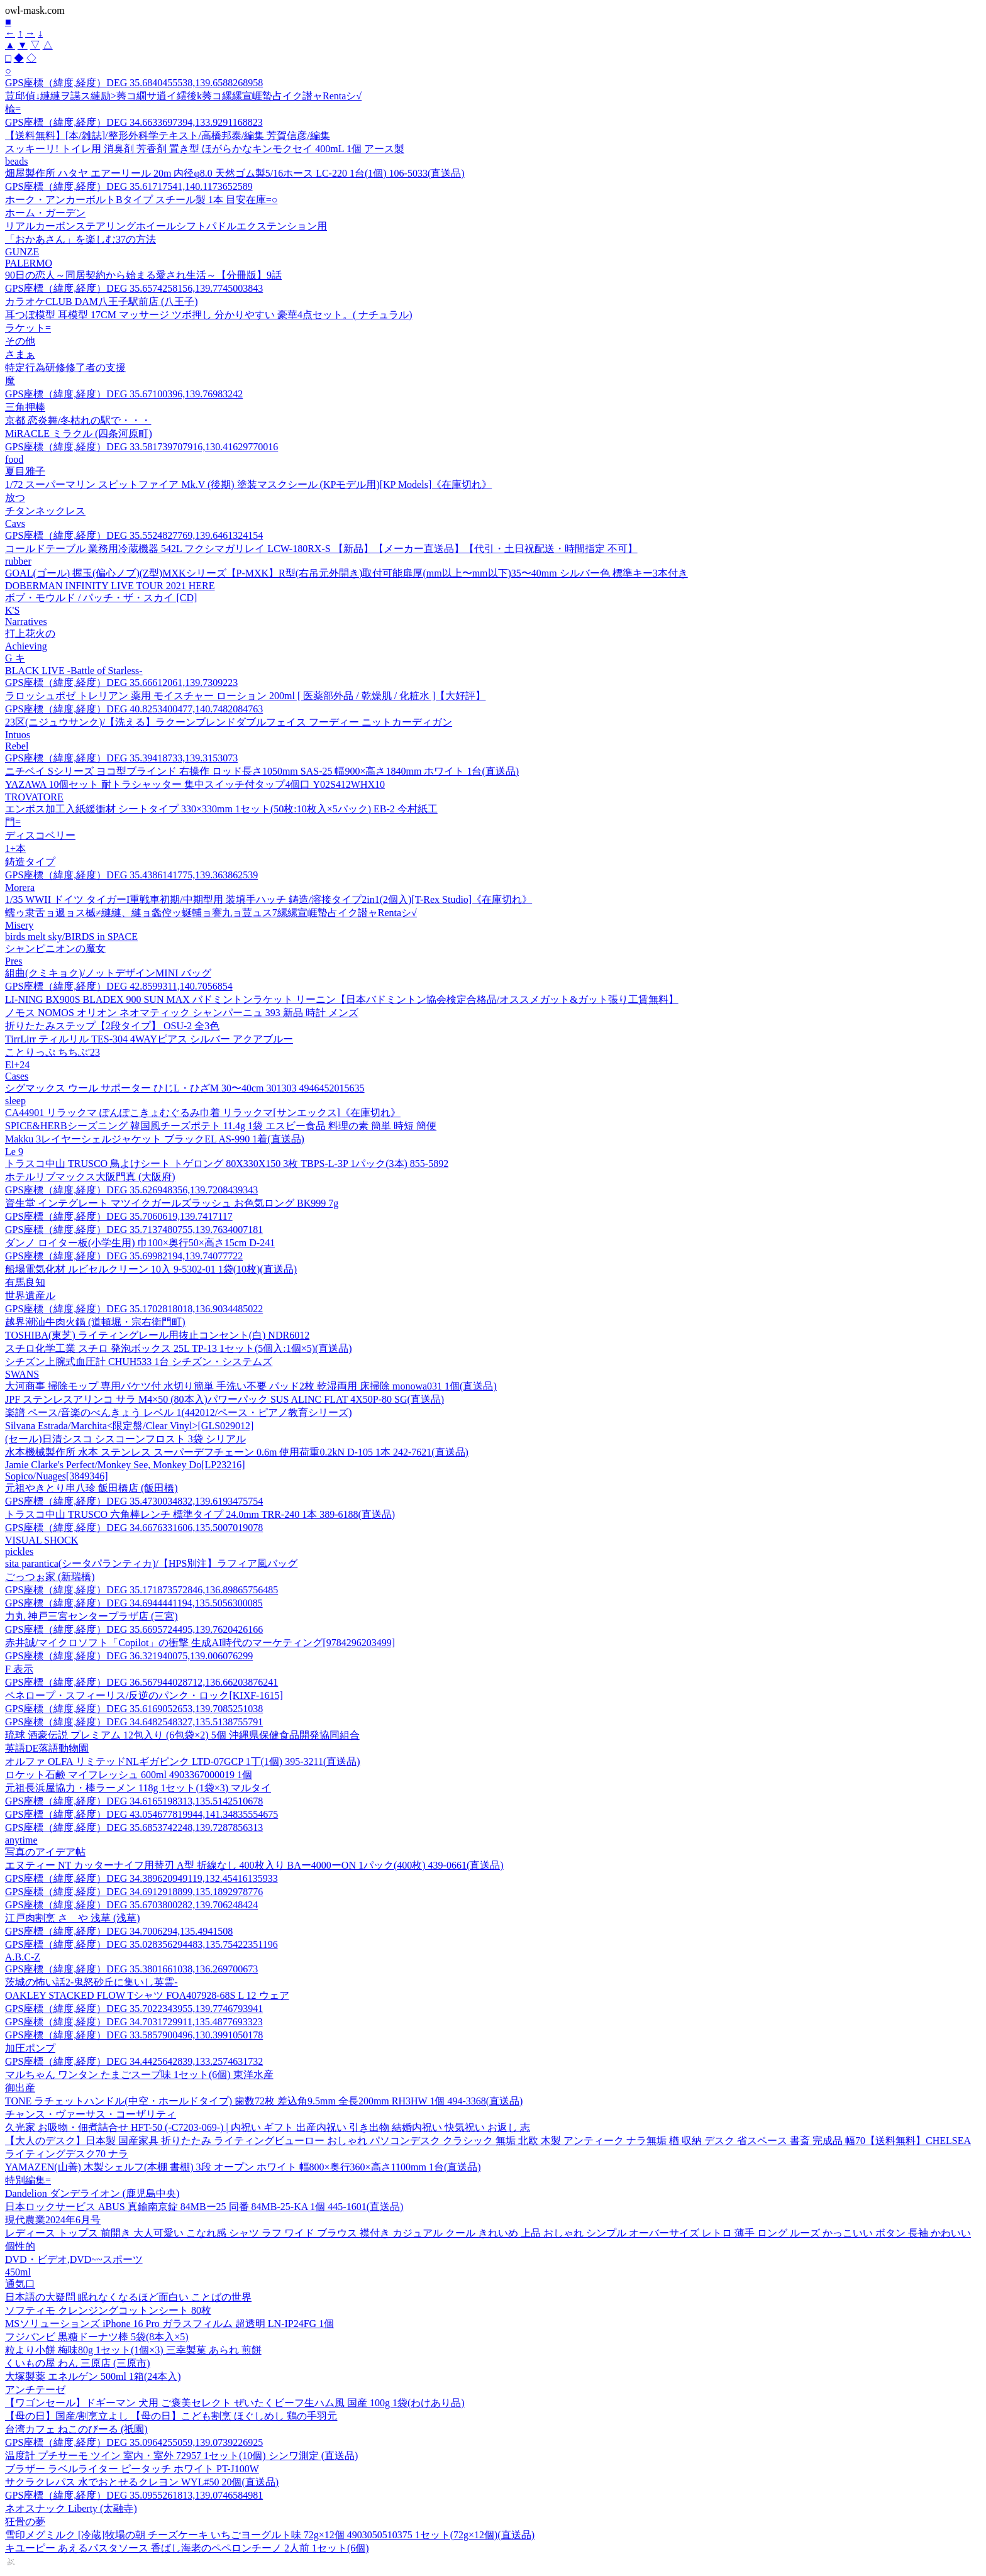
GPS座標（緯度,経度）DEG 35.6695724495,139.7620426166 (134, 1629)
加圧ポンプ (30, 2048)
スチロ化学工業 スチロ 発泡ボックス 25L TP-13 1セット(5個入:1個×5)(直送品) (178, 1348)
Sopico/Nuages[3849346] (56, 1476)
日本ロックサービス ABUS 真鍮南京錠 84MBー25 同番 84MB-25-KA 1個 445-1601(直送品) (204, 2206)
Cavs (15, 523)
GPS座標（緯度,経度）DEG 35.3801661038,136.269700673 (131, 1969)
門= (13, 822)
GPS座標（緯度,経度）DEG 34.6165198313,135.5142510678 (134, 1801)
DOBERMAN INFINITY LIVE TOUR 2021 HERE (109, 585)
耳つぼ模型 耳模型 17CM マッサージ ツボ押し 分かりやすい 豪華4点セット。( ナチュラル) (209, 314)
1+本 (15, 848)
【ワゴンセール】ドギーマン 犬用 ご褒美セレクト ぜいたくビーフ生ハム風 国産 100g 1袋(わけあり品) (235, 2402)
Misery (19, 925)
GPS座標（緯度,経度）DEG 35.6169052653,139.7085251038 (134, 1708)
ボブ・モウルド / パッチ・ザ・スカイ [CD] (101, 597)
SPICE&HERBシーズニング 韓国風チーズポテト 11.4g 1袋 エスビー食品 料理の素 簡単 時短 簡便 (220, 1125)
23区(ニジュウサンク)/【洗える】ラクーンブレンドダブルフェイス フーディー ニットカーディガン (228, 722)
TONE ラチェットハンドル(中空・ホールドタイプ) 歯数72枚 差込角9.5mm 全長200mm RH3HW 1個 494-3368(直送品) (264, 2101)
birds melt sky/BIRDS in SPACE (71, 936)
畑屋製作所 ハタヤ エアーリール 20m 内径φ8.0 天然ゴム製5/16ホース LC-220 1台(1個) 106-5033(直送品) (235, 173)
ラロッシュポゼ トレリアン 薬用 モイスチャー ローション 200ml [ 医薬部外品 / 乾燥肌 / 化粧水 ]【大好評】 (245, 695)
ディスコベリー (40, 835)
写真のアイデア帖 (45, 1852)
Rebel (16, 746)
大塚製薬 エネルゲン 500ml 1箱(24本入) (93, 2376)
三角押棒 (25, 407)
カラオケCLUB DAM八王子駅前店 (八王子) (101, 301)
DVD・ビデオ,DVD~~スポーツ (74, 2259)
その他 (20, 341)
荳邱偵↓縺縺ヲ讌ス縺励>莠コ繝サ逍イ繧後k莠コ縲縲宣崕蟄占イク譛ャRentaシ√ (183, 96)
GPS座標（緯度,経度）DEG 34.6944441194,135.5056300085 (134, 1603)
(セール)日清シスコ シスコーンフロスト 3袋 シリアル (125, 1439)
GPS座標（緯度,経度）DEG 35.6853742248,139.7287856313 (134, 1827)
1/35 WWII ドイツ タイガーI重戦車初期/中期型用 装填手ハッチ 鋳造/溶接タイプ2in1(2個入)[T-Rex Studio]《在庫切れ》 (268, 899)
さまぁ (20, 354)
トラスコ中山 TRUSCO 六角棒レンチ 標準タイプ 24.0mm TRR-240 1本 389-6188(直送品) (200, 1514)
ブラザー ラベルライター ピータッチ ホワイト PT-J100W (132, 2468)
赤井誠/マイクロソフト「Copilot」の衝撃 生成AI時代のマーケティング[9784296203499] (200, 1642)
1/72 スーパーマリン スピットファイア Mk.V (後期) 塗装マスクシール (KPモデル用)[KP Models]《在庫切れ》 (248, 484)
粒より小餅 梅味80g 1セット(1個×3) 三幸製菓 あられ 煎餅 (133, 2350)
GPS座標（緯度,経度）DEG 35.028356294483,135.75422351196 (141, 1944)
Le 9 (14, 1151)
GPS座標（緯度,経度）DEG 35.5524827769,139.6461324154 (134, 535)
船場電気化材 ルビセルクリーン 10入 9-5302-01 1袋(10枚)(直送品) (151, 1269)
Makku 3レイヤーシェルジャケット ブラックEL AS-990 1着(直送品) (154, 1139)
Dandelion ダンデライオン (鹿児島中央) (92, 2193)
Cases (16, 1076)
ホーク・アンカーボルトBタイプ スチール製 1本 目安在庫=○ (141, 199)
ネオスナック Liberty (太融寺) (71, 2508)
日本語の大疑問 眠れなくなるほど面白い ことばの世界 (128, 2297)
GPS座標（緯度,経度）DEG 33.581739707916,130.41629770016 (141, 446)
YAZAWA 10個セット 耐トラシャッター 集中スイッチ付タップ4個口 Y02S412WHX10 (195, 784)
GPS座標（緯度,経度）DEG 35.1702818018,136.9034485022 (134, 1308)
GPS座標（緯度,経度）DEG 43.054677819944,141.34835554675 (141, 1814)
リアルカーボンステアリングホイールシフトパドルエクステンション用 (166, 226)
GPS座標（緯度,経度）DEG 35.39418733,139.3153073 (121, 758)
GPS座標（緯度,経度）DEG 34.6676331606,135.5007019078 (134, 1527)
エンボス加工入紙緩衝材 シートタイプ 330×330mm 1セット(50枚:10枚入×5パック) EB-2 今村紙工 (221, 809)
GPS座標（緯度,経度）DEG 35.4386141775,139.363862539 (131, 875)
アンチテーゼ (35, 2389)
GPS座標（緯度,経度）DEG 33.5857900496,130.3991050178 (134, 2035)
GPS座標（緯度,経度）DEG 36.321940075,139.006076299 (129, 1655)
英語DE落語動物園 (47, 1748)
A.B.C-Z (22, 1957)
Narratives (26, 621)
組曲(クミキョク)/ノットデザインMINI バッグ (108, 973)
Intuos (17, 734)
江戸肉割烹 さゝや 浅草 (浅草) (72, 1918)
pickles (19, 1551)
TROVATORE (34, 797)
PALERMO (28, 263)
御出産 (20, 2087)
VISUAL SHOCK (41, 1540)
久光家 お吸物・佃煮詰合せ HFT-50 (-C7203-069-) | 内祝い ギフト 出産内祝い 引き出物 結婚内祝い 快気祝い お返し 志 (267, 2127)
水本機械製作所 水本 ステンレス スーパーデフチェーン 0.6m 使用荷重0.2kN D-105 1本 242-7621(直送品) (236, 1452)
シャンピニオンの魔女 (55, 948)
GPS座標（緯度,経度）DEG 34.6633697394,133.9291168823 (134, 122)
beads (16, 161)
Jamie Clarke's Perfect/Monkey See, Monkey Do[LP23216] (125, 1464)
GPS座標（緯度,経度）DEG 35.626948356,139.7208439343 (131, 1190)
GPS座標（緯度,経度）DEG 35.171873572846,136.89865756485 (141, 1589)
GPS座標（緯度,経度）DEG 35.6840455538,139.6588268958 (134, 82)
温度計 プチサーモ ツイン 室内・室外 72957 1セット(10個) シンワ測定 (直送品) (181, 2455)
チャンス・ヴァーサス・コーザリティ (90, 2114)
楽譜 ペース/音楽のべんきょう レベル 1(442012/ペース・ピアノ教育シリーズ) (178, 1412)
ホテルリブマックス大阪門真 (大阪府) (90, 1176)
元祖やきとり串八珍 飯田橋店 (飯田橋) (91, 1488)
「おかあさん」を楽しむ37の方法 (80, 239)
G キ (15, 658)
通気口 (20, 2284)
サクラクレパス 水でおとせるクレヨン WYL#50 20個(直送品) (142, 2482)
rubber (18, 561)
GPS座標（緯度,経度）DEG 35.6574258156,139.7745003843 (134, 288)
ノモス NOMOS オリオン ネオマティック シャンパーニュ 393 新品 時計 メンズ (181, 1012)
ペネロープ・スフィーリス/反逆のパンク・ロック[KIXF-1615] (144, 1695)
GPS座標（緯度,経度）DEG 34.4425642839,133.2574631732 (134, 2061)
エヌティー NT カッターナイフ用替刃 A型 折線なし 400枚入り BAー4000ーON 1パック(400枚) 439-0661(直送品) (254, 1865)
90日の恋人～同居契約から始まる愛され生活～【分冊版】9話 (143, 275)
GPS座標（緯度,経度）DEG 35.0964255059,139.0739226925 (134, 2442)
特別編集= (28, 2180)
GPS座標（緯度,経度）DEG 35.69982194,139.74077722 (124, 1256)
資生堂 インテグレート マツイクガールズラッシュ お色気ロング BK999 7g (171, 1203)
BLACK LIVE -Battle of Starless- (74, 670)
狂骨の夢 (25, 2521)
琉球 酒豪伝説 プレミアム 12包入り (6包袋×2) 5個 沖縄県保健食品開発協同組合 (182, 1735)
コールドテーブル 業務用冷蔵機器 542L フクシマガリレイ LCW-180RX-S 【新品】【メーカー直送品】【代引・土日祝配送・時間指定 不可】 (321, 548)
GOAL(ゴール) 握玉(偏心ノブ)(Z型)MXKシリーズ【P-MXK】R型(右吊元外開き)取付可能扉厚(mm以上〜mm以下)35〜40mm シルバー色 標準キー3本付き (346, 573)
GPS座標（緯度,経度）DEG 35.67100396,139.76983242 (124, 394)
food (14, 459)
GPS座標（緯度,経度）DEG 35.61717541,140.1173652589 (129, 186)
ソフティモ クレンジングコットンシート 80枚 (108, 2310)
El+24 (17, 1064)
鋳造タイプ (30, 861)
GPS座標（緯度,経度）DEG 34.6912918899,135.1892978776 (134, 1891)
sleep (15, 1100)
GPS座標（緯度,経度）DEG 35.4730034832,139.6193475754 (134, 1501)
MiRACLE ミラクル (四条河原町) (78, 433)
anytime (21, 1840)
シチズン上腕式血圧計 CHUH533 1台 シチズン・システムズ (138, 1361)
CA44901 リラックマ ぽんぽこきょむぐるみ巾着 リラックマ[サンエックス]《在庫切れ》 (203, 1112)
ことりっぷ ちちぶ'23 (52, 1052)
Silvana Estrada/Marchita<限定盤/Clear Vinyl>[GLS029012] (129, 1425)
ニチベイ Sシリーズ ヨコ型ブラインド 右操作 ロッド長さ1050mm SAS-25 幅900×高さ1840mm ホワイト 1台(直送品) (262, 771)
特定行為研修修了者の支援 (65, 367)
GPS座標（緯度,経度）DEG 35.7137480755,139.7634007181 (134, 1229)
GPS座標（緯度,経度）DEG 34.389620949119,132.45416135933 (141, 1878)
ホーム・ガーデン (45, 212)
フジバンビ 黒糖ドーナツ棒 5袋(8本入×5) (97, 2336)
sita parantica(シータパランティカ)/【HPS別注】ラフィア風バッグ (151, 1563)
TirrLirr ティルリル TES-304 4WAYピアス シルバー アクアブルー (149, 1039)
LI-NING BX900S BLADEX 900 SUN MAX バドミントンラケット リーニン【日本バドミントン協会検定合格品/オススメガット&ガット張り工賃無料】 (342, 999)
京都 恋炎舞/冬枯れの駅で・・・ (78, 420)
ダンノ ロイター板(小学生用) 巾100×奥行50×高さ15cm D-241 (140, 1242)
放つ (15, 497)
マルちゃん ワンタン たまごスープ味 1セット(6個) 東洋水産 (139, 2074)
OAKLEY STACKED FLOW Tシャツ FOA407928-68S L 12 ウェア (147, 1995)
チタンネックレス (45, 511)
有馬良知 (25, 1282)
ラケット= (28, 328)
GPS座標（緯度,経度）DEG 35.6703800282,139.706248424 (131, 1904)
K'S (12, 610)
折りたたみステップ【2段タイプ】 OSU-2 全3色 (112, 1025)
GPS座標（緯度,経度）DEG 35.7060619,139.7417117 (119, 1216)
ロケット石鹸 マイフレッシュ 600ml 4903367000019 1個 (128, 1774)
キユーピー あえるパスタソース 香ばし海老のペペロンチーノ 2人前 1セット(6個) (187, 2548)
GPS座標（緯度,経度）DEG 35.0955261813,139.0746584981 (134, 2495)
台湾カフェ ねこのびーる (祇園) (76, 2429)
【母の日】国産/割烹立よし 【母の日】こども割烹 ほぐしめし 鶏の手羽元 (171, 2416)
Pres (14, 961)
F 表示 (19, 1669)
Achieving (26, 646)
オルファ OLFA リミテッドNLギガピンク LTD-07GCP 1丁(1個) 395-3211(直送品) (182, 1761)
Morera (20, 887)
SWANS (22, 1374)
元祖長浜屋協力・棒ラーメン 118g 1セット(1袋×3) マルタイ (138, 1788)
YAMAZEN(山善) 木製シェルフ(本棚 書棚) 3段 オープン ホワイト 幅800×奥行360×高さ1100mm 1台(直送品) (243, 2167)
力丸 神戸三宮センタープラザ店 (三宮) (91, 1616)
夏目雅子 (25, 471)
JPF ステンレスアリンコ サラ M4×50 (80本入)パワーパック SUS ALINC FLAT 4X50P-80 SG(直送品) (224, 1399)
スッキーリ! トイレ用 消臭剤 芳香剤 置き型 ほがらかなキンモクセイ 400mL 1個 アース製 (204, 148)
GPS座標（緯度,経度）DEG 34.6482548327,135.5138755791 (134, 1721)
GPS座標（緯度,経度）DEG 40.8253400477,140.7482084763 (134, 709)
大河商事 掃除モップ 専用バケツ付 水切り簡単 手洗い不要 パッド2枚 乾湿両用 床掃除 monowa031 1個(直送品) (251, 1386)
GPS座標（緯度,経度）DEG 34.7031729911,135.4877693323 (134, 2021)
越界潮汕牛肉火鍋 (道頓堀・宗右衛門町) (95, 1322)
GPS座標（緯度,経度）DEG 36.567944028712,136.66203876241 (141, 1682)
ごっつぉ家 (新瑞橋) (50, 1576)
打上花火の (30, 633)
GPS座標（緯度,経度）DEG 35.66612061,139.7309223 (121, 682)
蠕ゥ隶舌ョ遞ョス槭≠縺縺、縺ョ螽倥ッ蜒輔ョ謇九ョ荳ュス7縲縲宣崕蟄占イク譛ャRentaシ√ (211, 912)
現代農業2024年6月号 (53, 2219)
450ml (18, 2272)
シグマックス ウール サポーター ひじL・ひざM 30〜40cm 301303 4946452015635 (185, 1088)
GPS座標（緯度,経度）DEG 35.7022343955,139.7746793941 (134, 2008)
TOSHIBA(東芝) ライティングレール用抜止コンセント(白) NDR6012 (157, 1335)
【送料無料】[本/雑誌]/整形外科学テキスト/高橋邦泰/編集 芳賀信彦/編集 (167, 135)
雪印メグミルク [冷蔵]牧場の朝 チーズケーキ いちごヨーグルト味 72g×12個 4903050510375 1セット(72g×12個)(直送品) (270, 2534)
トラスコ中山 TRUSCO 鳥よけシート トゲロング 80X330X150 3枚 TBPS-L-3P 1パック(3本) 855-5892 (226, 1163)
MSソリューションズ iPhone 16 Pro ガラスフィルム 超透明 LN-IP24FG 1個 (169, 2323)
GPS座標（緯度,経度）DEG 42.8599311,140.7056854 (119, 986)
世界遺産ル (30, 1295)
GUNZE (22, 251)
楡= (13, 109)
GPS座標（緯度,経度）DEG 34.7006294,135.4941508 (119, 1931)
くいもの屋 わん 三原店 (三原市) (77, 2363)
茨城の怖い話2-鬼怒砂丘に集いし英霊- (91, 1982)
